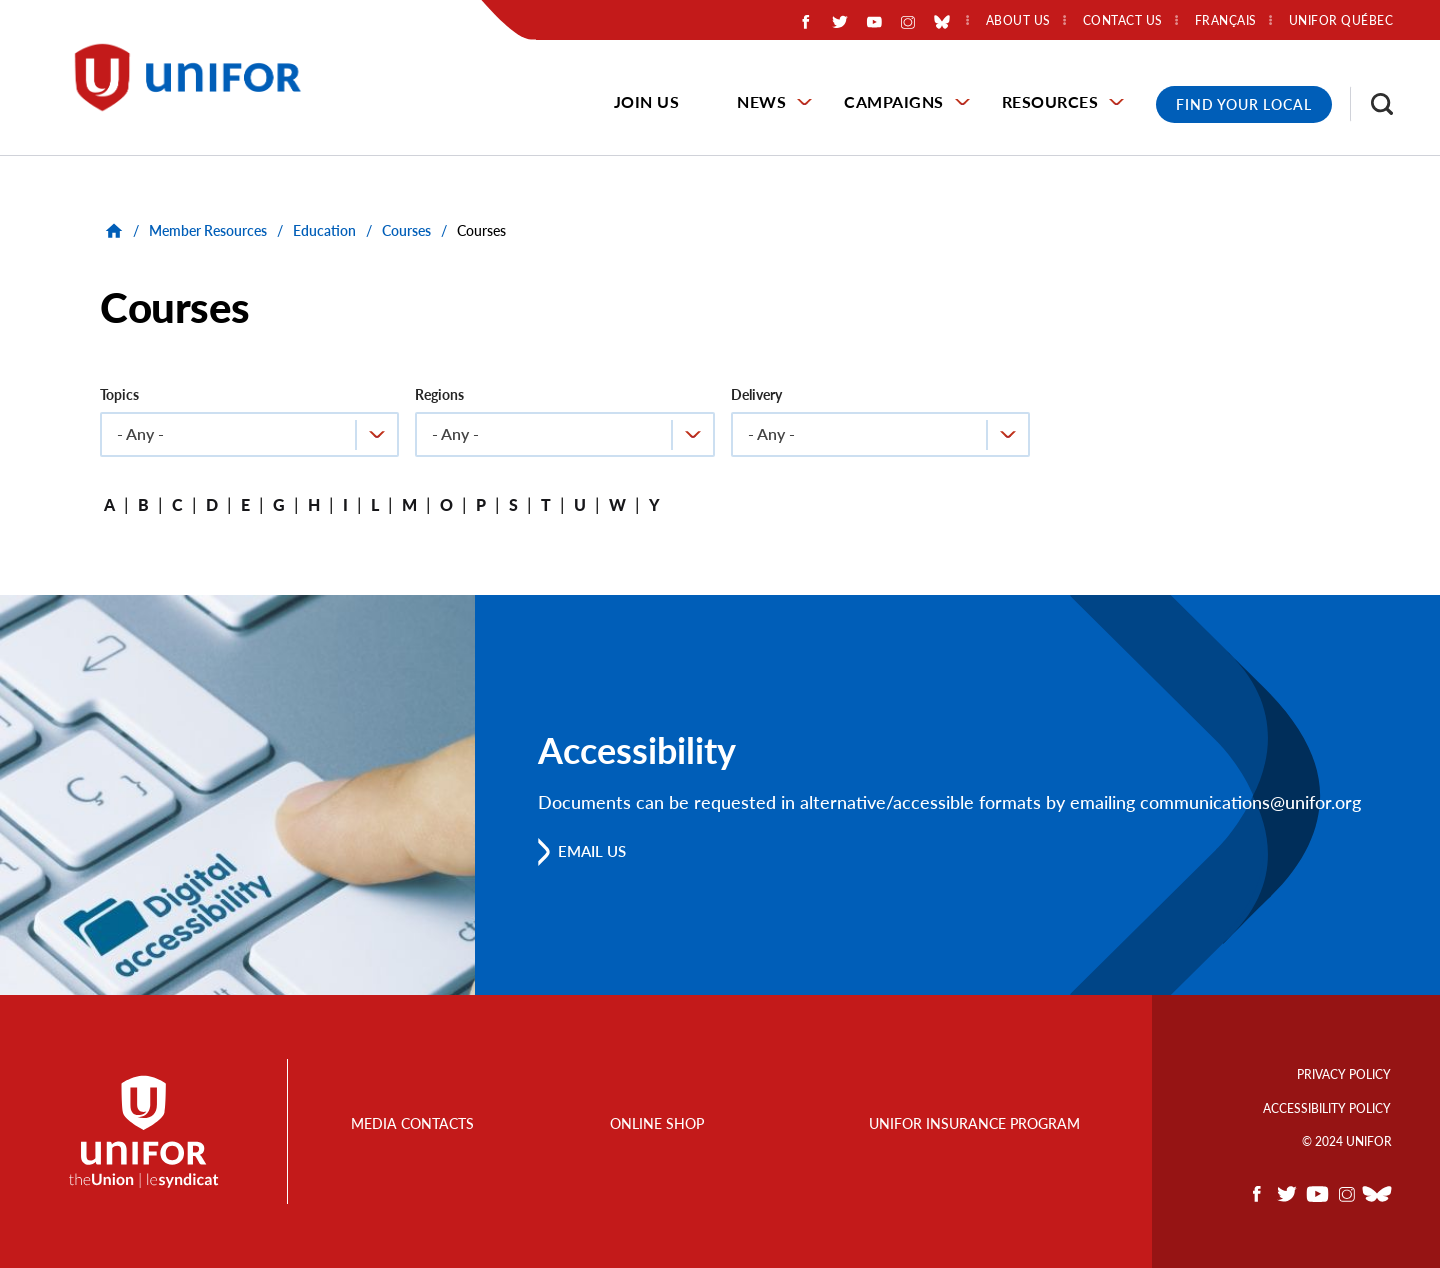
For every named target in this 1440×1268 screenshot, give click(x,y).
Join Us (647, 101)
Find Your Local (1244, 104)
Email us (596, 850)
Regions (439, 394)
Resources (1050, 101)
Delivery (756, 394)
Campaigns (894, 101)
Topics (119, 394)
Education (324, 230)
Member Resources (208, 230)
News (761, 101)
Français (1226, 21)
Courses (406, 230)
